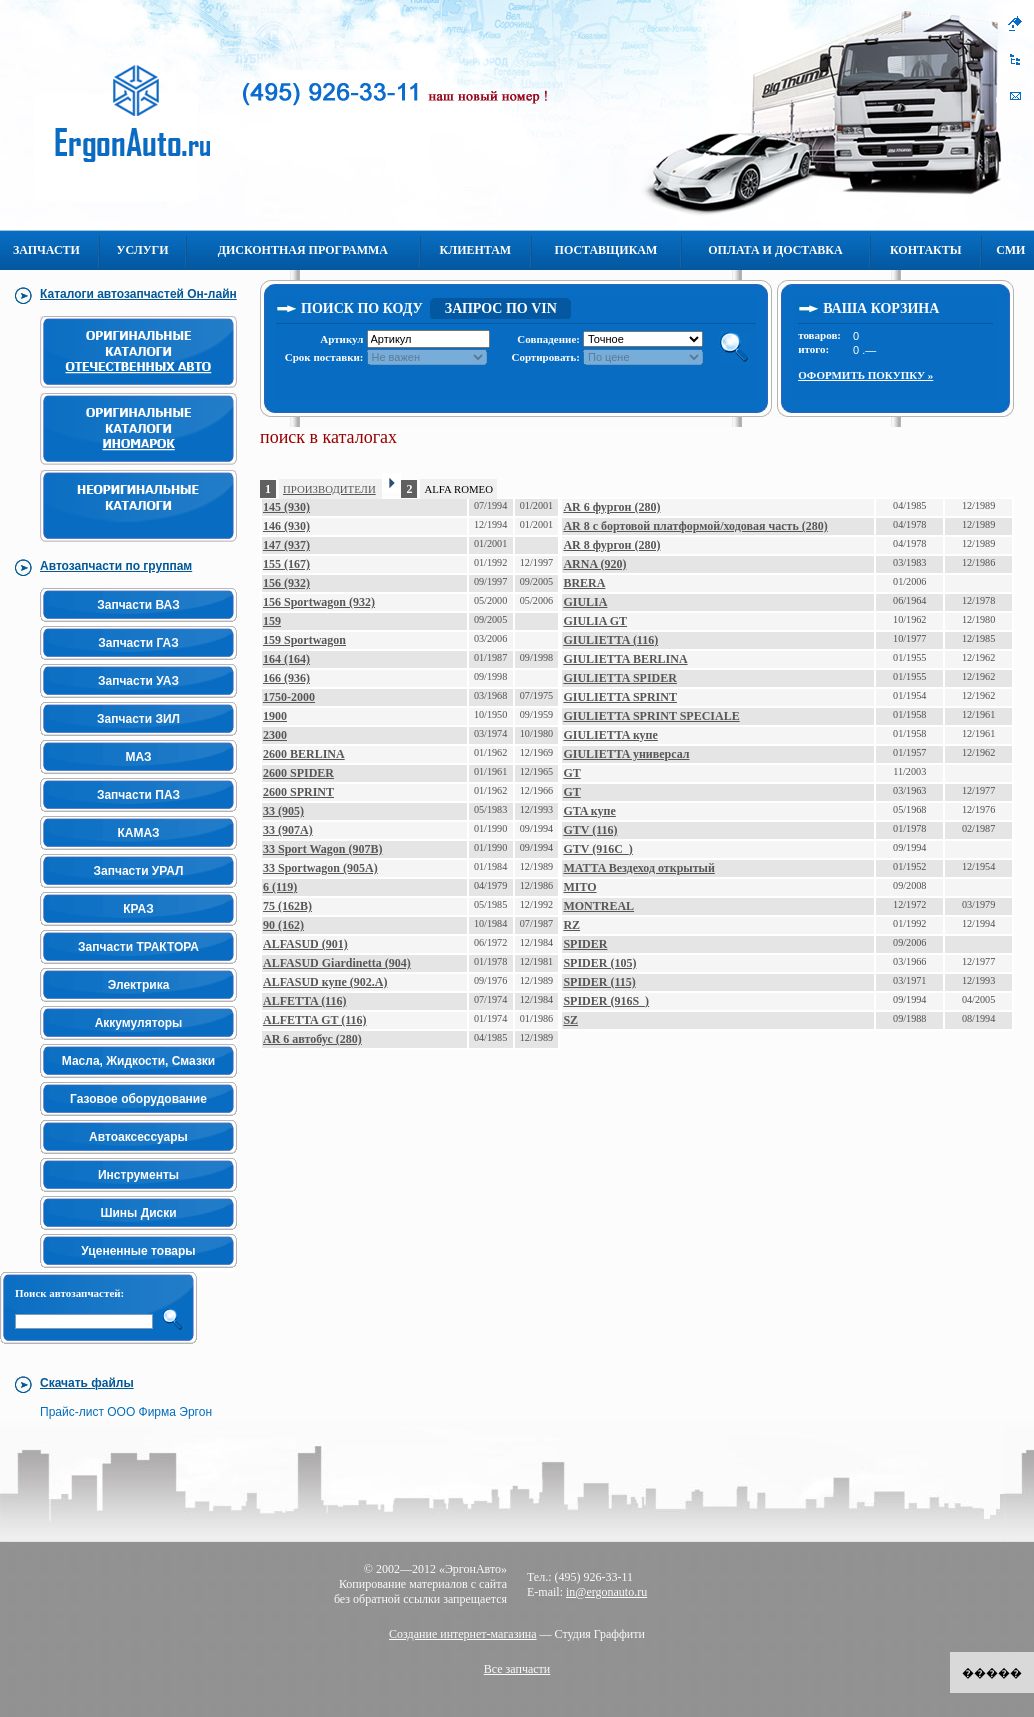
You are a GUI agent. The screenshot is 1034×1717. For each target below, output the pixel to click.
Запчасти (46, 250)
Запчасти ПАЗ (138, 795)
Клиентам (475, 250)
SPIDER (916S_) (606, 1001)
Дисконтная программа (303, 250)
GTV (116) (590, 830)
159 (272, 621)
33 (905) (283, 811)
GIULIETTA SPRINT (619, 697)
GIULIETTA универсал (626, 754)
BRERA (584, 583)
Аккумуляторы (139, 1023)
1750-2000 (289, 697)
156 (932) (286, 583)
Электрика (139, 985)
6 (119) (280, 887)
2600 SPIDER (298, 773)
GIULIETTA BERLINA (625, 659)
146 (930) (286, 526)
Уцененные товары (138, 1251)
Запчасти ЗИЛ (138, 719)
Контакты (926, 250)
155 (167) (286, 564)
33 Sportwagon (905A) (320, 868)
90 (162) (283, 925)
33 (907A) (288, 830)
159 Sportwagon (304, 640)
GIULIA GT (595, 621)
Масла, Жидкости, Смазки (138, 1061)
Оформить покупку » (865, 375)
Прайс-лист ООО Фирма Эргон (126, 1412)
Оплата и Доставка (775, 250)
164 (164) (286, 659)
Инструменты (138, 1175)
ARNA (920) (594, 564)
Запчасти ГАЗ (138, 643)
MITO (579, 887)
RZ (571, 925)
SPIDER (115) (599, 982)
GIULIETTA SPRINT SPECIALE (651, 716)
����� (992, 1673)
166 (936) (286, 678)
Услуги (143, 250)
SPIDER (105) (599, 963)
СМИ (1010, 250)
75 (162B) (287, 906)
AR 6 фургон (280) (611, 507)
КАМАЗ (138, 833)
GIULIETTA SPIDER (619, 678)
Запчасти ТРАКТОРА (138, 947)
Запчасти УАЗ (138, 681)
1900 (275, 716)
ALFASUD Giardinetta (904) (337, 963)
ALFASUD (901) (305, 944)
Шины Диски (138, 1213)
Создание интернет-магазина (463, 1634)
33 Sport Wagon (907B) (322, 849)
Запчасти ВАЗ (138, 605)
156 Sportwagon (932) (319, 602)
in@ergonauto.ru (606, 1592)
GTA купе (589, 811)
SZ (570, 1020)
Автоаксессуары (138, 1137)
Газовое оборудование (138, 1099)
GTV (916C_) (597, 849)
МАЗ (138, 757)
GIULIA (585, 602)
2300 (275, 735)
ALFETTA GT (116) (315, 1020)
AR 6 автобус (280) (312, 1039)
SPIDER (585, 944)
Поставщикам (606, 250)
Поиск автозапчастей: (69, 1293)
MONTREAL (598, 906)
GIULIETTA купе (610, 735)
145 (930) (286, 507)
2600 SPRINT (298, 792)
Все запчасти (517, 1669)
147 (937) (286, 545)
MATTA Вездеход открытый (638, 868)
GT (571, 773)
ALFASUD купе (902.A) (325, 982)
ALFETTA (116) (304, 1001)
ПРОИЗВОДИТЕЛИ (329, 489)
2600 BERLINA (304, 754)
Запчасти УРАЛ (139, 871)
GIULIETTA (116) (610, 640)
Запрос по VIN (501, 308)
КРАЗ (138, 909)
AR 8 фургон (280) (611, 545)
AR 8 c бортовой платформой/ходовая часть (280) (695, 526)
